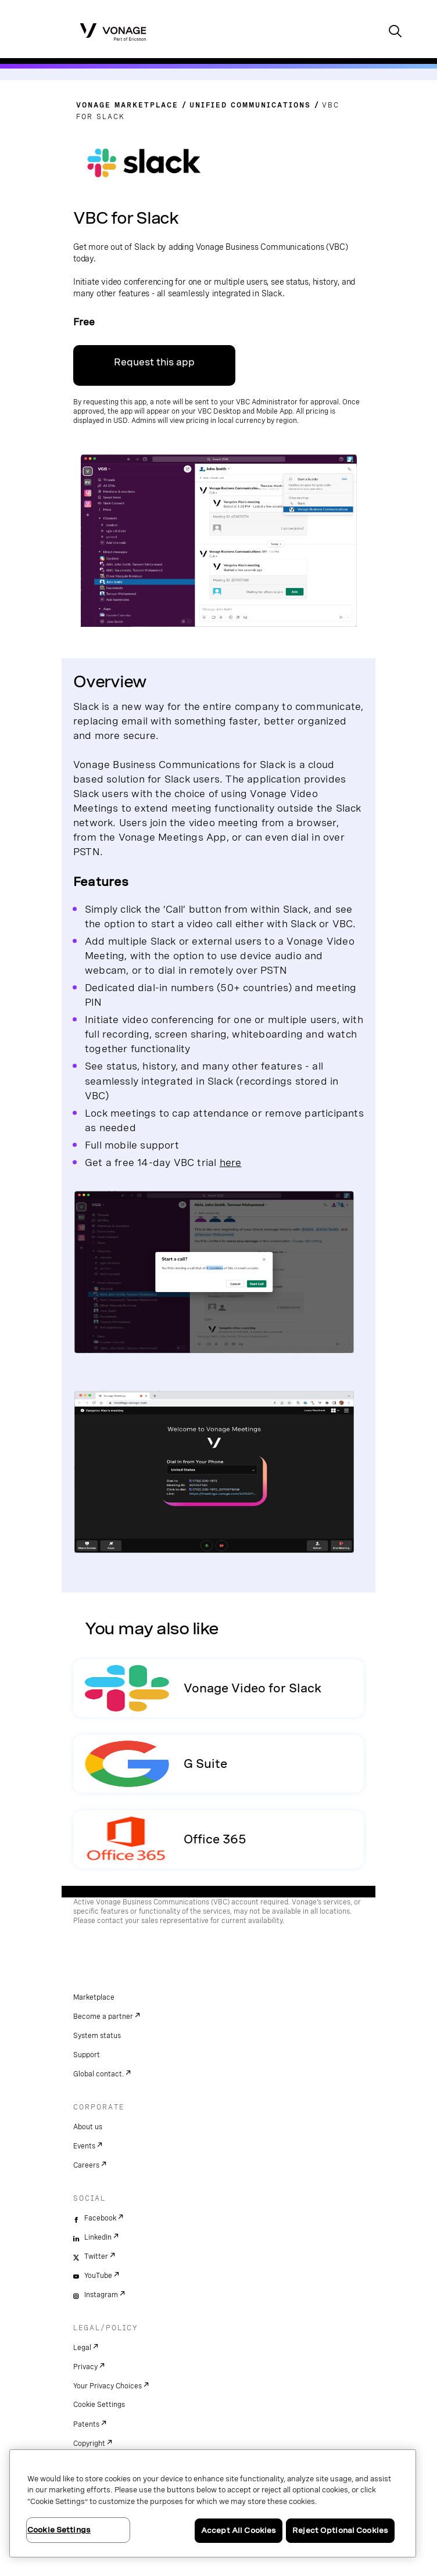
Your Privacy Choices (107, 2386)
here (231, 1162)
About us (87, 2127)
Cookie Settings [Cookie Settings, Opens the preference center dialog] (59, 2529)
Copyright (89, 2443)
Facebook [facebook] (100, 2218)
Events (84, 2146)
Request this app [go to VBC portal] (154, 362)
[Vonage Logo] (113, 31)
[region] (212, 2503)
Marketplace (93, 1997)
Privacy (85, 2367)
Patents (86, 2424)
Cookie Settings (99, 2405)
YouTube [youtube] (98, 2276)
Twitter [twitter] (96, 2256)
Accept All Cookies (238, 2530)
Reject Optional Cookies (340, 2530)
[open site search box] (395, 32)
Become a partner (103, 2016)
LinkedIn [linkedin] (98, 2237)
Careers (86, 2165)
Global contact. (98, 2074)
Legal (82, 2348)
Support (86, 2055)
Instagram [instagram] (101, 2295)
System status (97, 2036)
